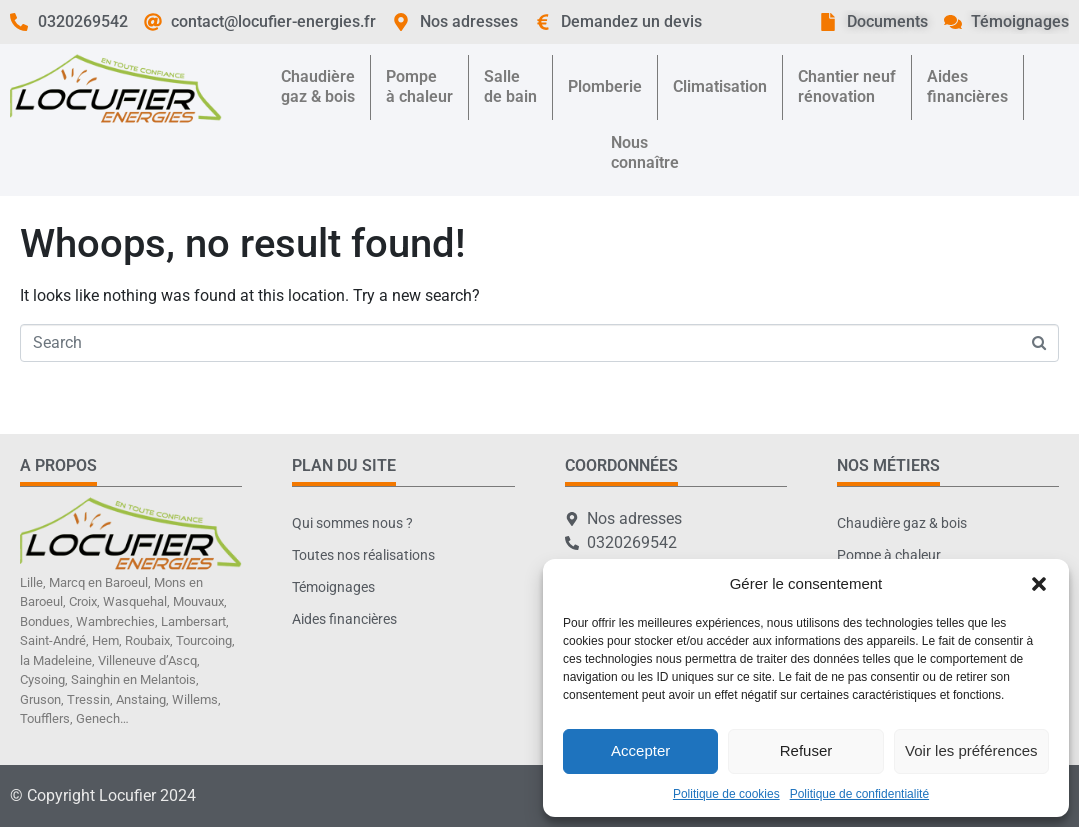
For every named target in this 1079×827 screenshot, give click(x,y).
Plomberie (605, 86)
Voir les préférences (971, 750)
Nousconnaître (645, 152)
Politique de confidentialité (859, 794)
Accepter (640, 750)
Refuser (806, 750)
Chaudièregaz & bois (318, 86)
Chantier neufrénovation (847, 86)
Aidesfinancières (967, 86)
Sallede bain (510, 86)
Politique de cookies (726, 794)
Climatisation (720, 86)
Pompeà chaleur (419, 86)
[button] (1039, 584)
